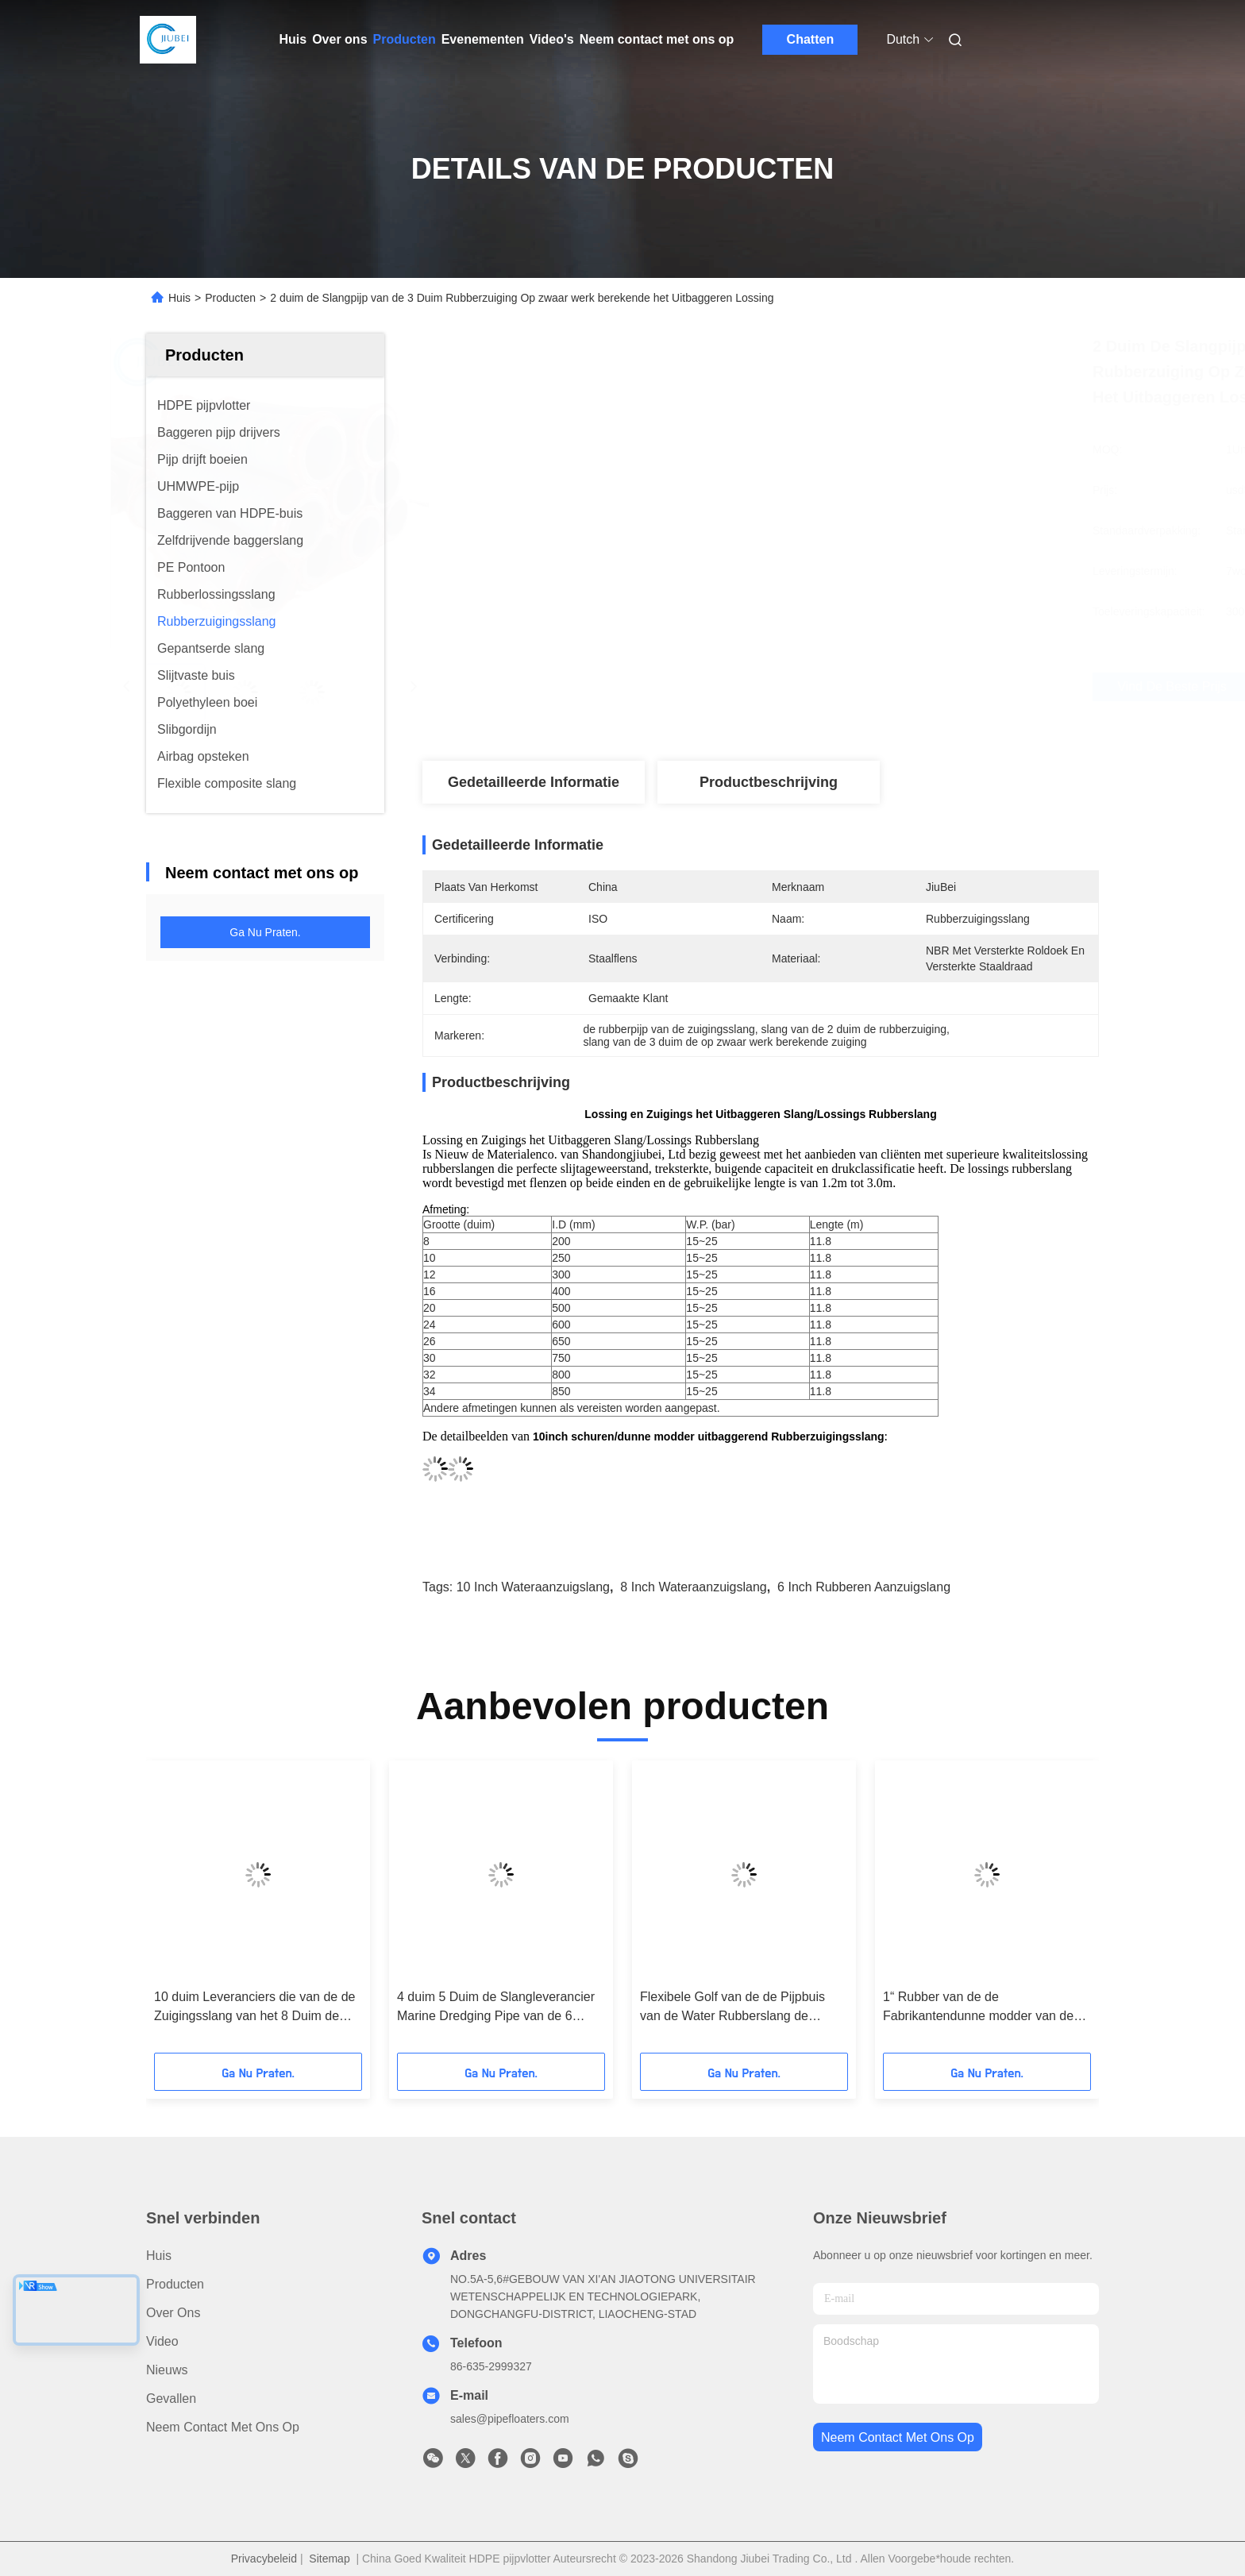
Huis (293, 39)
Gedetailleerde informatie (533, 782)
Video (162, 2341)
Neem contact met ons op (657, 39)
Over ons (339, 39)
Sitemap (329, 2558)
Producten (404, 39)
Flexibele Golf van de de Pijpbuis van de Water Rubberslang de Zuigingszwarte (732, 2008)
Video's (552, 39)
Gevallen (171, 2398)
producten (175, 2284)
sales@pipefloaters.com (509, 2418)
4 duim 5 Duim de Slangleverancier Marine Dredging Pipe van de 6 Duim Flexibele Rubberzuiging (496, 2008)
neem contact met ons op (897, 2437)
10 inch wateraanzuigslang (533, 1587)
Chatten (810, 39)
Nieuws (166, 2370)
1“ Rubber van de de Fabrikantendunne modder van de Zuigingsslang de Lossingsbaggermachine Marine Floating (978, 2008)
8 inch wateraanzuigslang (693, 1587)
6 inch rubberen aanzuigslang (863, 1587)
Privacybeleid (264, 2558)
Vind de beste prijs (854, 687)
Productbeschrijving (769, 782)
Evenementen (482, 39)
